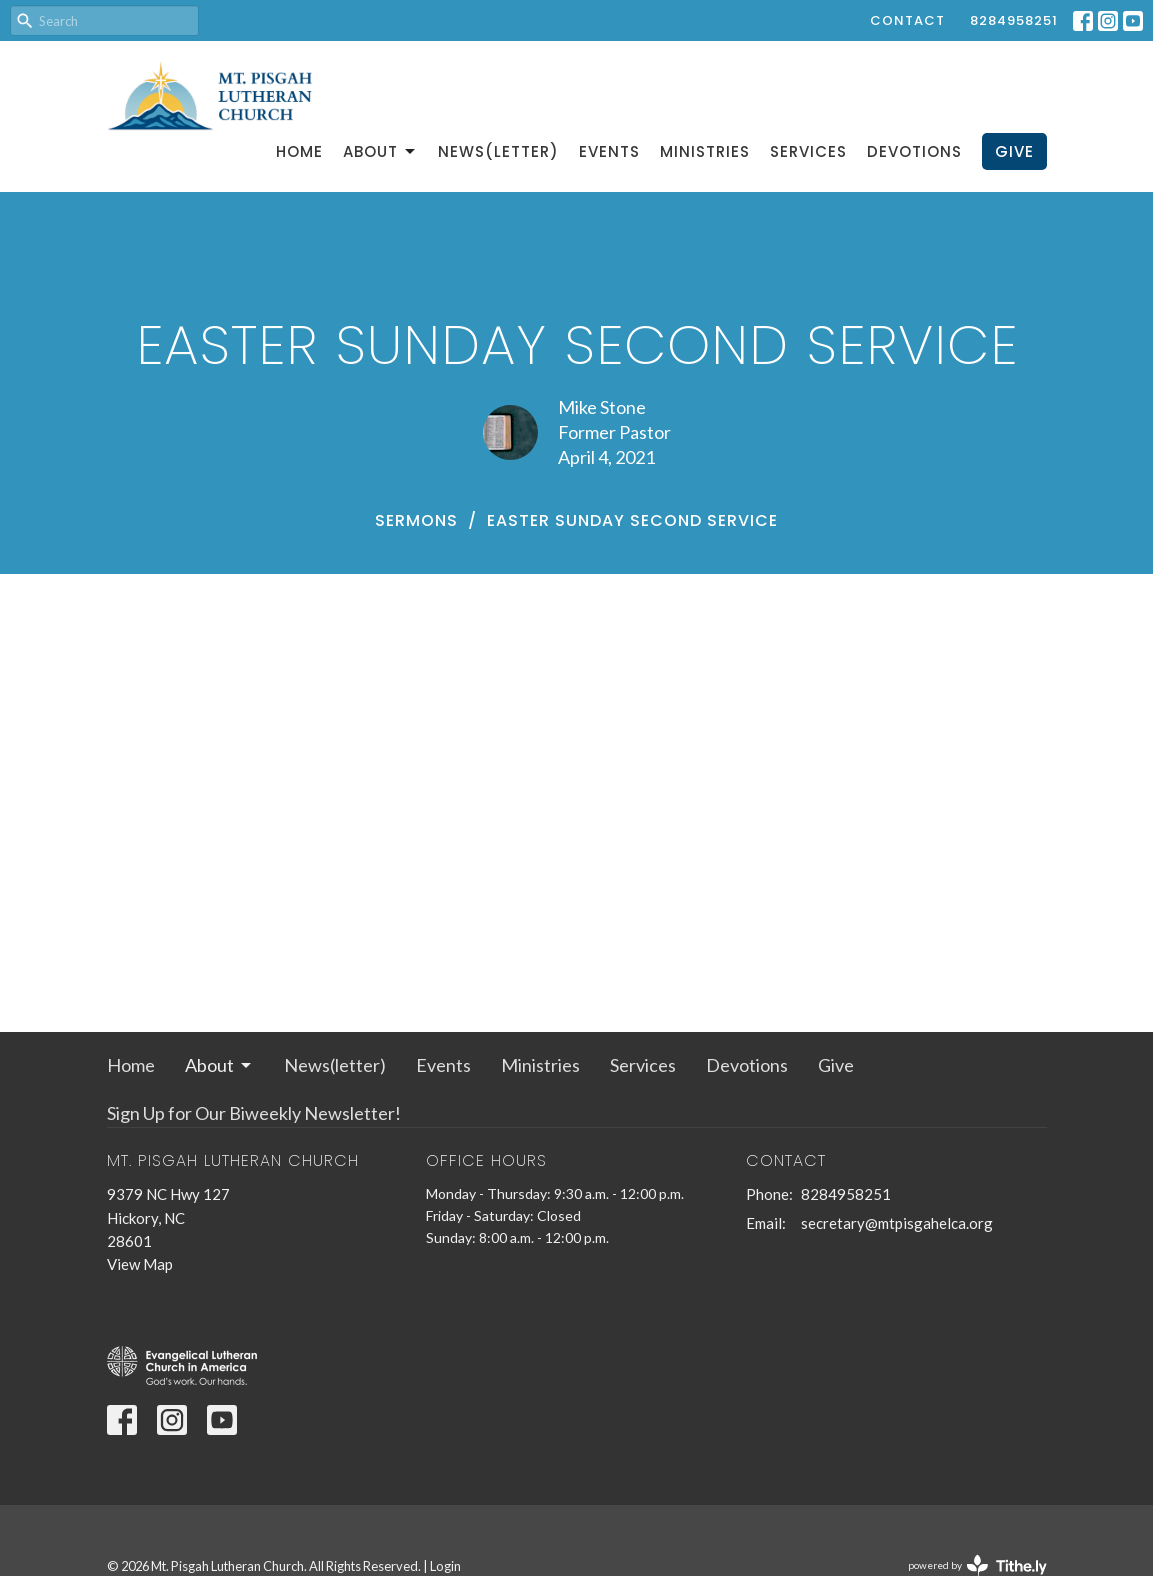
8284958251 (1014, 20)
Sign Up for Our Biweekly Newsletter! (254, 1113)
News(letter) (498, 151)
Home (299, 151)
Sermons (416, 520)
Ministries (705, 151)
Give (1014, 151)
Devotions (914, 151)
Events (609, 151)
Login (445, 1566)
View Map (140, 1264)
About (380, 151)
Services (808, 151)
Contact (907, 20)
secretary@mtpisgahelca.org (897, 1223)
